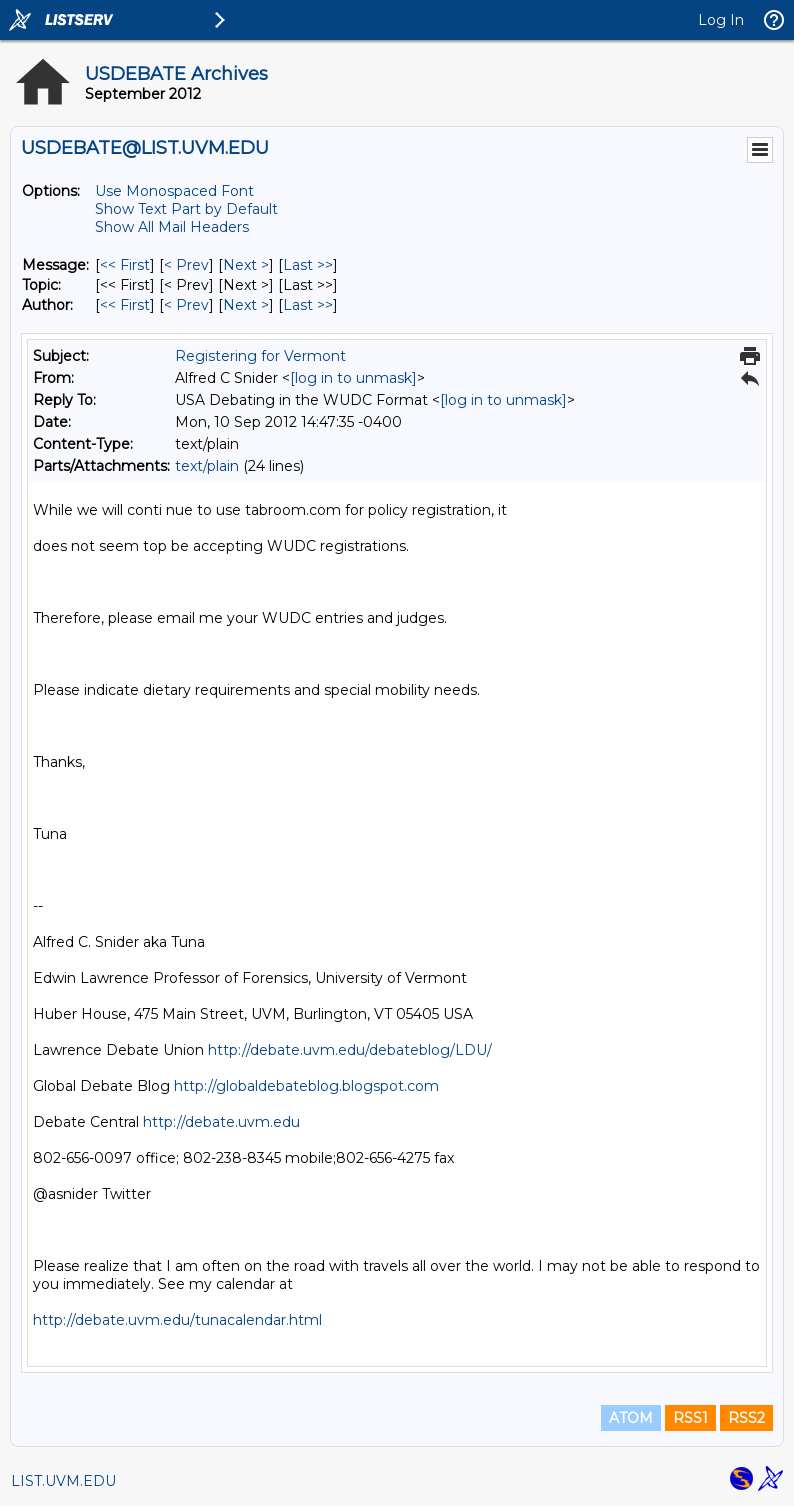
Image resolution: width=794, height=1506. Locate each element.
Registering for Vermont (260, 356)
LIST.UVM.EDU (63, 1481)
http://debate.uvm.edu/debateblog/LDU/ (350, 1050)
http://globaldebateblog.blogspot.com (306, 1086)
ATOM (631, 1418)
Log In (721, 20)
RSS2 (746, 1418)
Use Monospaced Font (174, 191)
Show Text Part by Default (186, 209)
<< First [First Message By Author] (125, 305)
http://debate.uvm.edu (221, 1122)
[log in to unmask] (353, 378)
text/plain (207, 466)
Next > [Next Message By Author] (246, 305)
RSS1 (690, 1418)
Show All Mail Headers (172, 227)
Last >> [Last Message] (308, 265)
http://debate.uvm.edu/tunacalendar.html (177, 1320)
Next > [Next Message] (246, 265)
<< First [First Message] (125, 265)
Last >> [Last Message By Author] (308, 305)
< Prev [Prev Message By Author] (186, 305)
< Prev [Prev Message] (186, 265)
